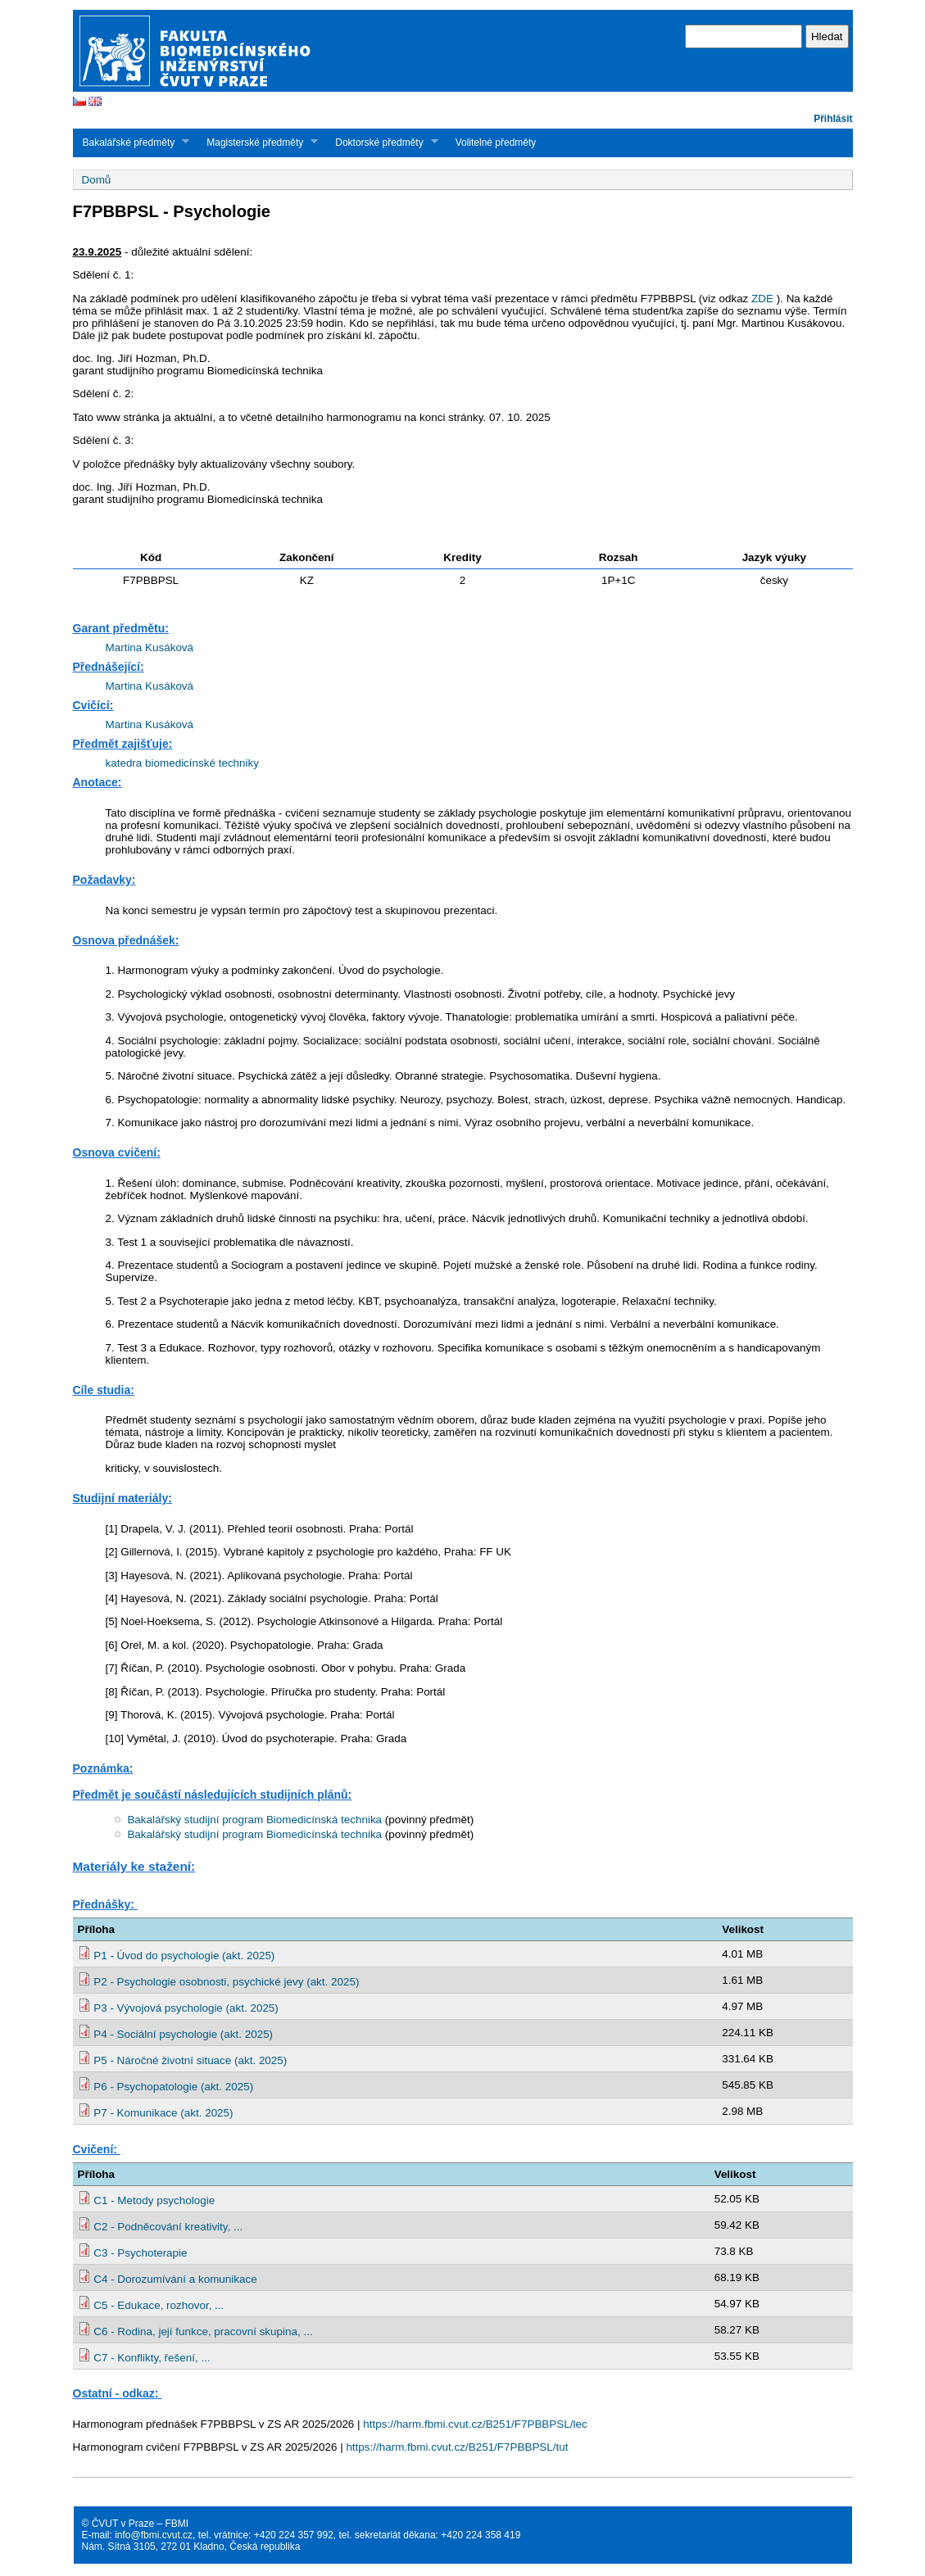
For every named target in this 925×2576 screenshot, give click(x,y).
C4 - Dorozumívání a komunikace (174, 2279)
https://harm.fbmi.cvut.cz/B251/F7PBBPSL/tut (457, 2447)
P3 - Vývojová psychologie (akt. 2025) (186, 2008)
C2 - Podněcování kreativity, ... (168, 2227)
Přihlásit (833, 118)
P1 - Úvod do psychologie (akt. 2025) (183, 1955)
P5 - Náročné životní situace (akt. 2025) (190, 2060)
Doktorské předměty (381, 142)
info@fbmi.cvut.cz (154, 2535)
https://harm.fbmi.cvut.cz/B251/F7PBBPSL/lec (475, 2424)
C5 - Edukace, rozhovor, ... (158, 2305)
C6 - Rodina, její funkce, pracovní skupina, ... (202, 2331)
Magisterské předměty (257, 142)
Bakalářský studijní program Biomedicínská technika (254, 1819)
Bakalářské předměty (131, 142)
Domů (96, 180)
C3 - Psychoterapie (140, 2253)
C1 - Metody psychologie (154, 2200)
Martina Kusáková (150, 647)
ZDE (762, 298)
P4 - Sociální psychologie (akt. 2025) (183, 2034)
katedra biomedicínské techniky (182, 763)
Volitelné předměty (496, 142)
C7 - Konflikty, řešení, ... (151, 2358)
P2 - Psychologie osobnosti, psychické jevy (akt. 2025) (226, 1982)
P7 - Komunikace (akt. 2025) (163, 2113)
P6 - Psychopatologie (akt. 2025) (173, 2086)
